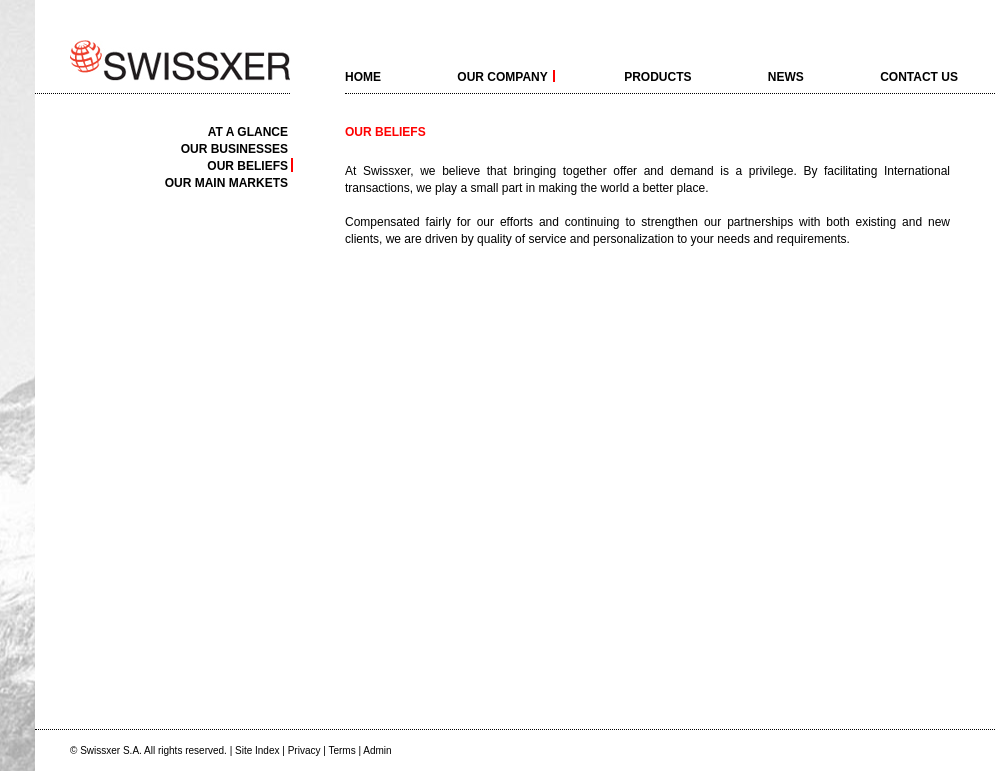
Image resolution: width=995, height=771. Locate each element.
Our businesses (234, 148)
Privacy (304, 750)
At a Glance (248, 131)
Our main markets (226, 182)
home (363, 76)
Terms (341, 750)
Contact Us (919, 76)
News (786, 76)
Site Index (257, 750)
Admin (377, 750)
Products (657, 76)
